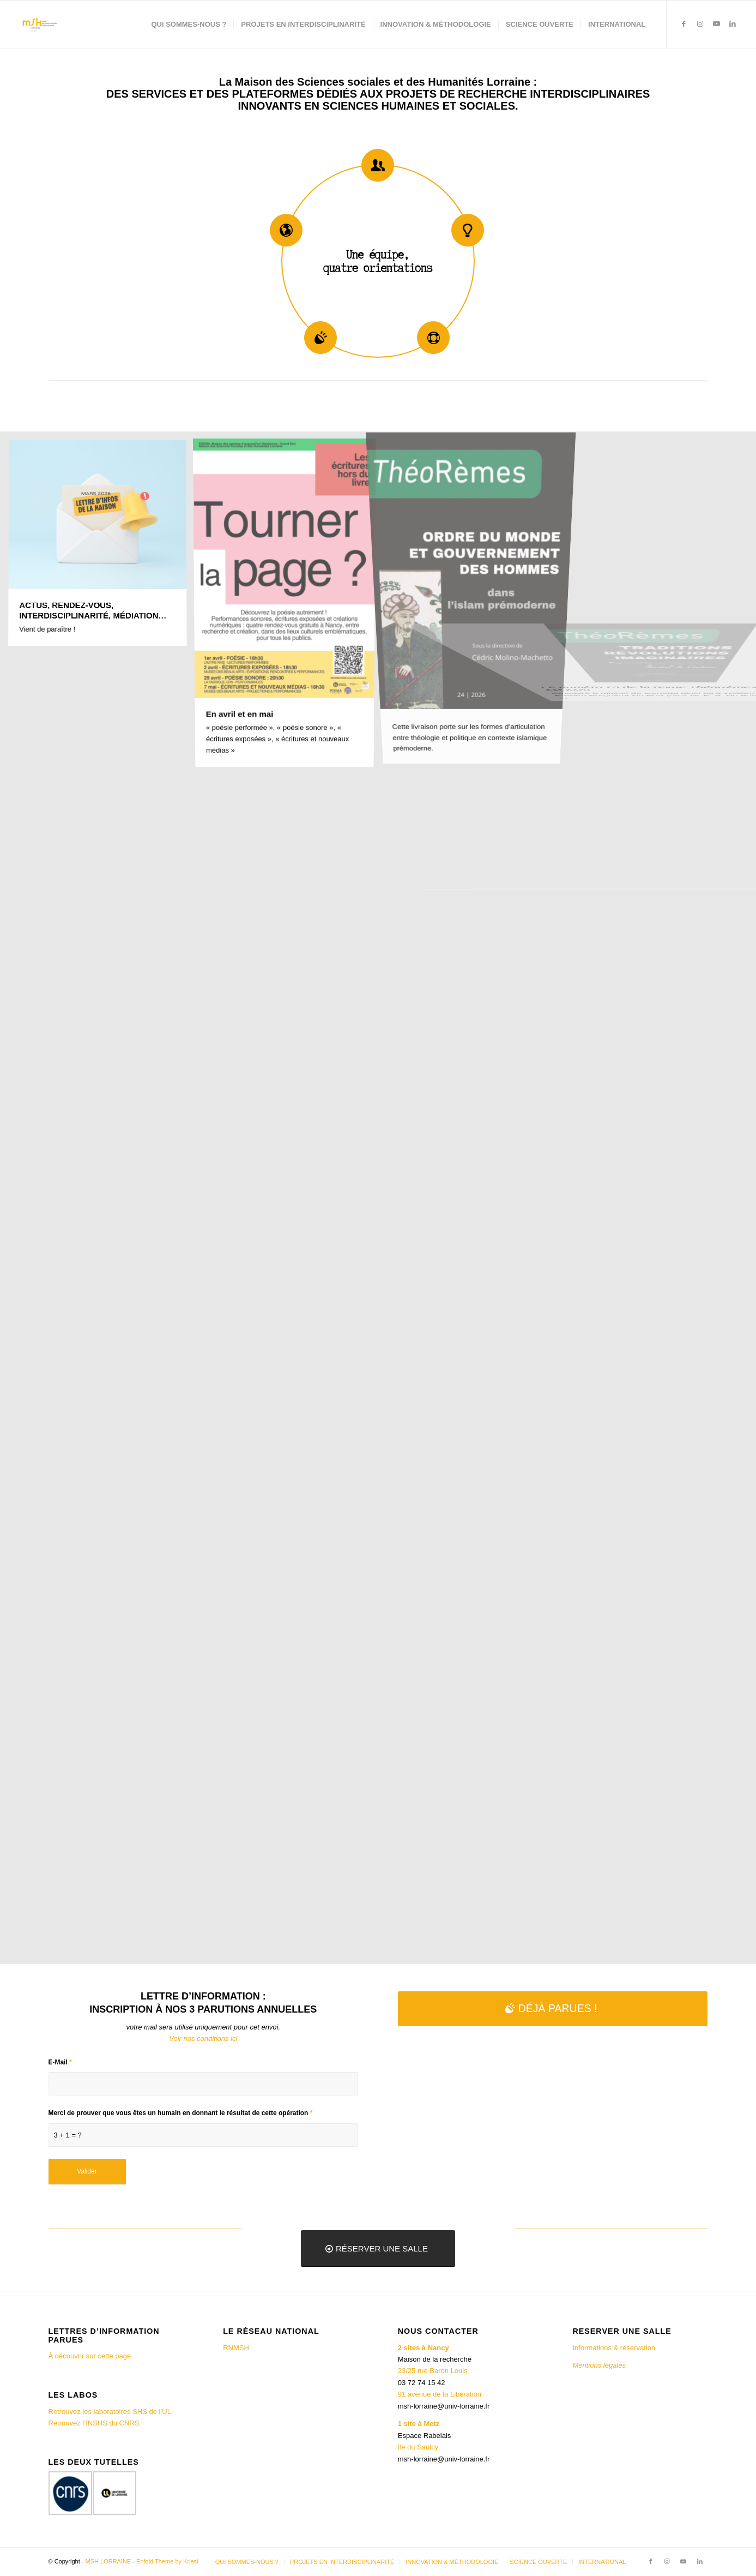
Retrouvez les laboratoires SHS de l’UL (110, 2411)
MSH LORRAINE (108, 2561)
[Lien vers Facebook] (683, 24)
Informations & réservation (613, 2348)
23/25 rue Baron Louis (433, 2371)
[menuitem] (188, 25)
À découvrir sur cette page (90, 2356)
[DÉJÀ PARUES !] (553, 2008)
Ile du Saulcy (418, 2447)
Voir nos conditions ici (203, 2038)
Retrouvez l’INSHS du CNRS (94, 2423)
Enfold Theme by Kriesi (167, 2561)
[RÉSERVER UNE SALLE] (378, 2248)
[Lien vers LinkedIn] (732, 24)
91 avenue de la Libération (439, 2394)
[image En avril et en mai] (288, 606)
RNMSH (236, 2348)
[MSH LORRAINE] (39, 25)
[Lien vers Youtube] (716, 24)
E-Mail (60, 2062)
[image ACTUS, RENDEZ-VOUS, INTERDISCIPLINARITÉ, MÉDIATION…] (101, 547)
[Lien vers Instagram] (700, 24)
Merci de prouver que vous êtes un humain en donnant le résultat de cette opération (181, 2113)
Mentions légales (599, 2365)
